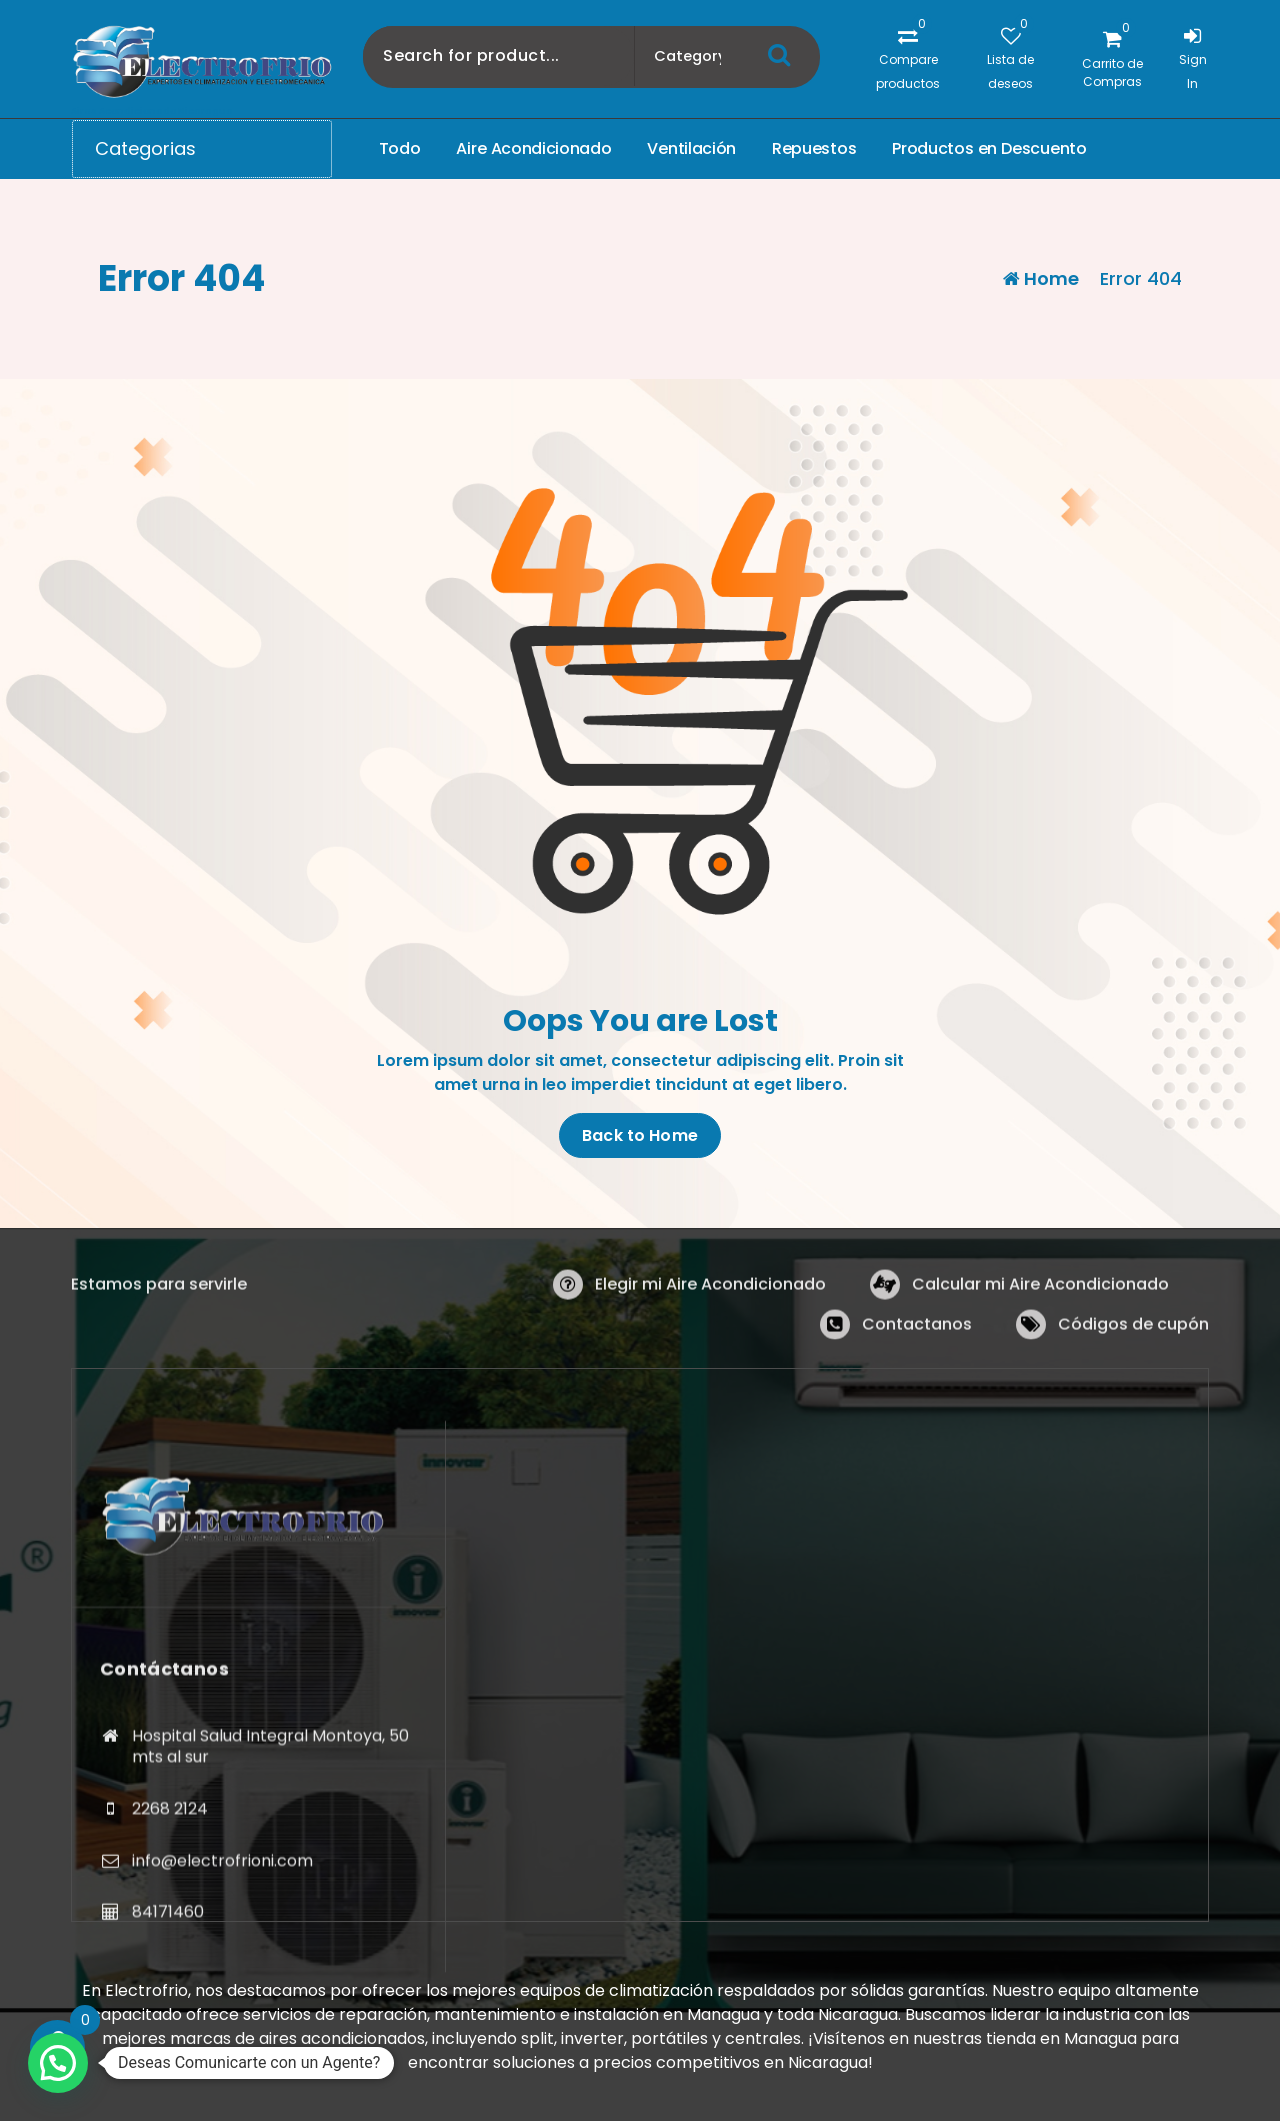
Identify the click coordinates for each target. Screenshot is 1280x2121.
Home (1041, 278)
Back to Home (640, 1136)
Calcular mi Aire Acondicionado (1040, 1332)
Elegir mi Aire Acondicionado (710, 1332)
